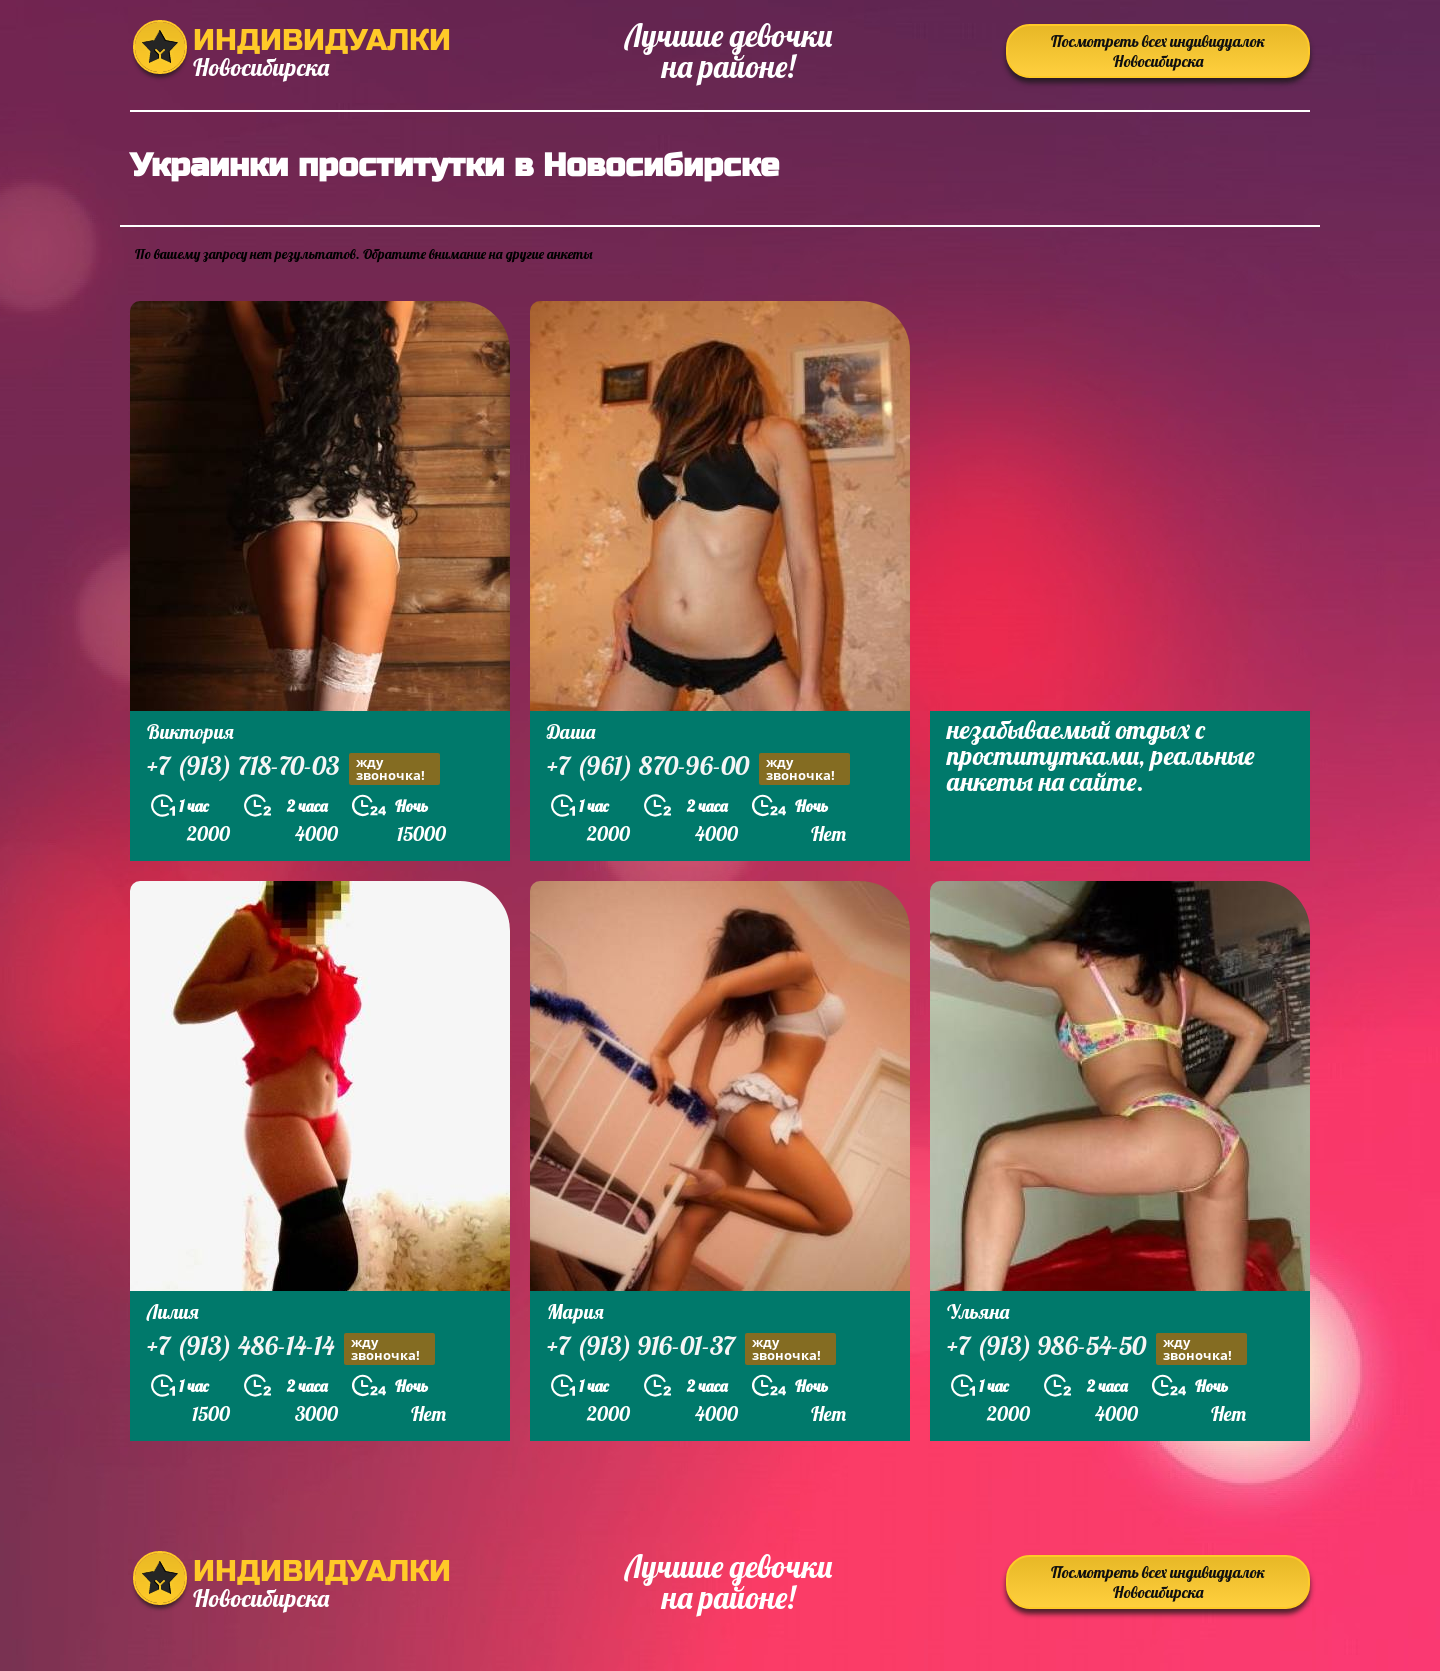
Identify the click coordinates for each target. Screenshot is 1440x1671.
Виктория (190, 731)
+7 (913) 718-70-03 (293, 768)
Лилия (173, 1311)
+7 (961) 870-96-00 (698, 768)
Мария (575, 1311)
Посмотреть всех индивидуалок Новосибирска (1158, 51)
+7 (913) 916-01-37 (691, 1348)
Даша (571, 731)
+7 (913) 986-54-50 (1097, 1348)
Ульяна (978, 1311)
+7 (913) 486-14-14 (291, 1348)
